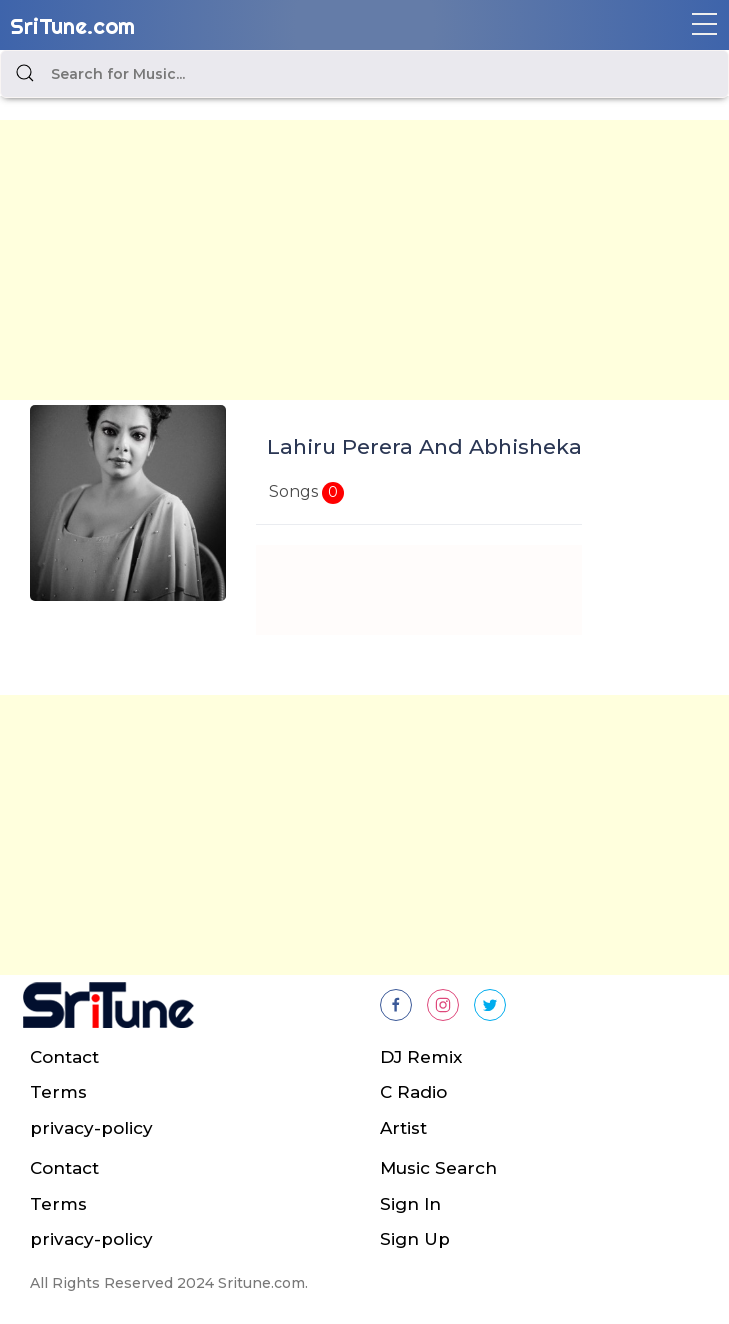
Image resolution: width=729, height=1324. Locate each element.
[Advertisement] (364, 260)
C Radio (413, 1092)
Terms (58, 1092)
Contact (64, 1057)
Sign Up (415, 1239)
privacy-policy (91, 1128)
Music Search (438, 1168)
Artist (403, 1128)
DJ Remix (421, 1057)
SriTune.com (72, 26)
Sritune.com (261, 1283)
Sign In (410, 1204)
